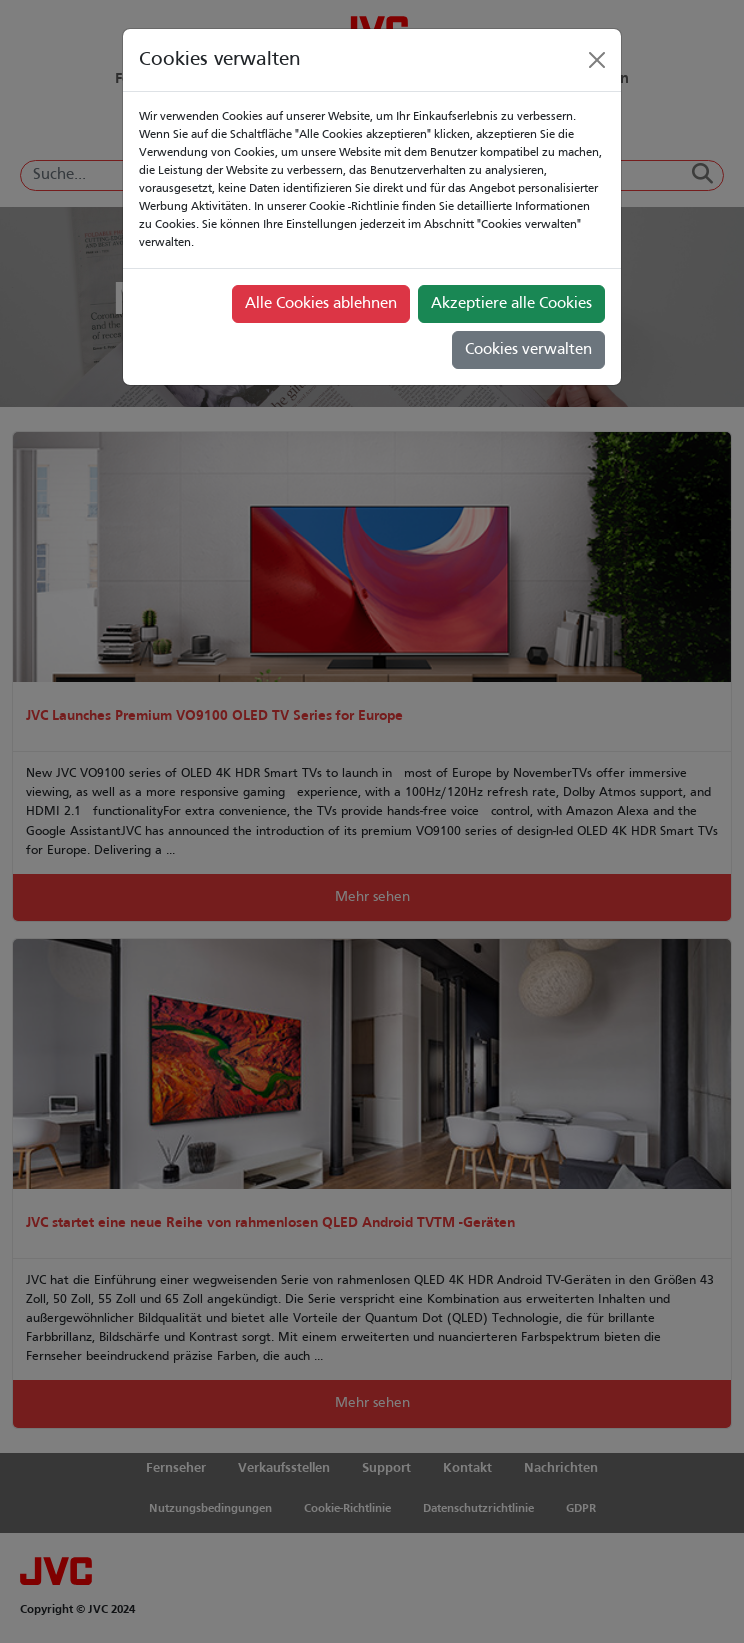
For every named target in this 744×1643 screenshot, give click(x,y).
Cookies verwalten (528, 350)
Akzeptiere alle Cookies (511, 304)
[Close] (597, 60)
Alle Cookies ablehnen (321, 304)
